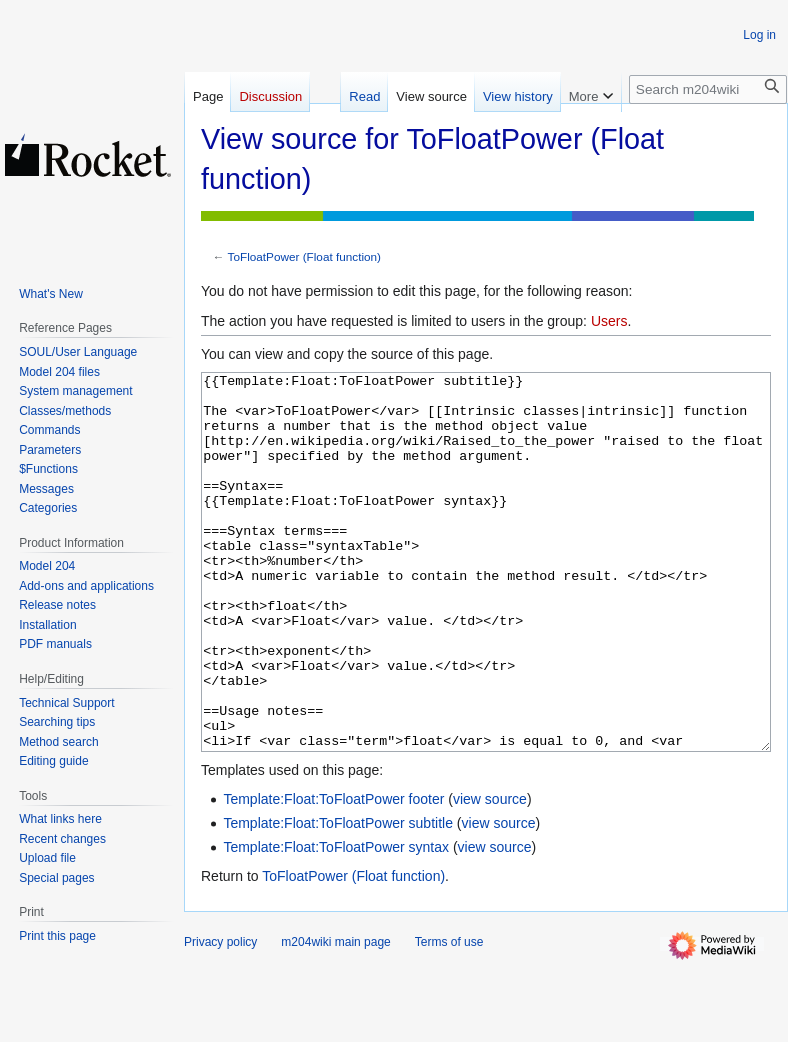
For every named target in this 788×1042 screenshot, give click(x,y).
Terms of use (449, 1017)
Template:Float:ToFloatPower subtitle (338, 898)
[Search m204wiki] (708, 89)
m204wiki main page (335, 1017)
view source (490, 874)
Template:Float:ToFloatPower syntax (336, 922)
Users (609, 321)
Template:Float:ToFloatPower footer (333, 874)
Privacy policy (220, 1017)
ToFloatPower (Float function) (304, 256)
